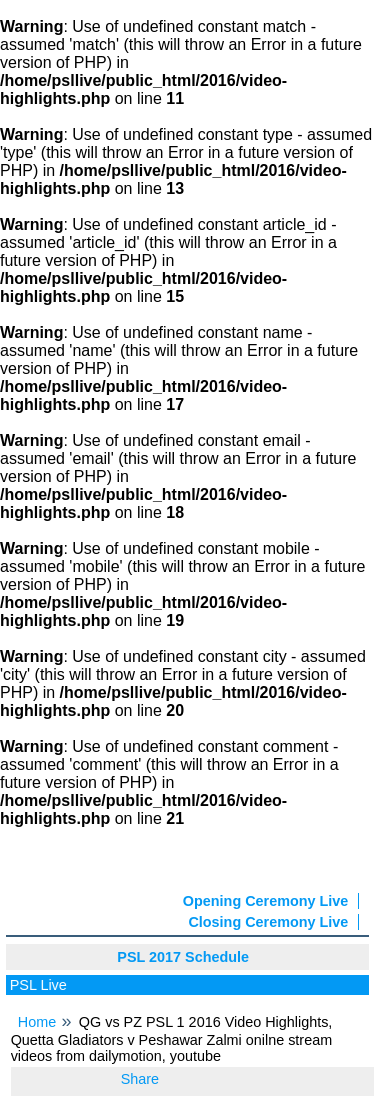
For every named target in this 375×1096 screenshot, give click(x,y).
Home (37, 1022)
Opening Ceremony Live (266, 901)
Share (140, 1079)
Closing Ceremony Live (268, 922)
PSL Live (41, 985)
